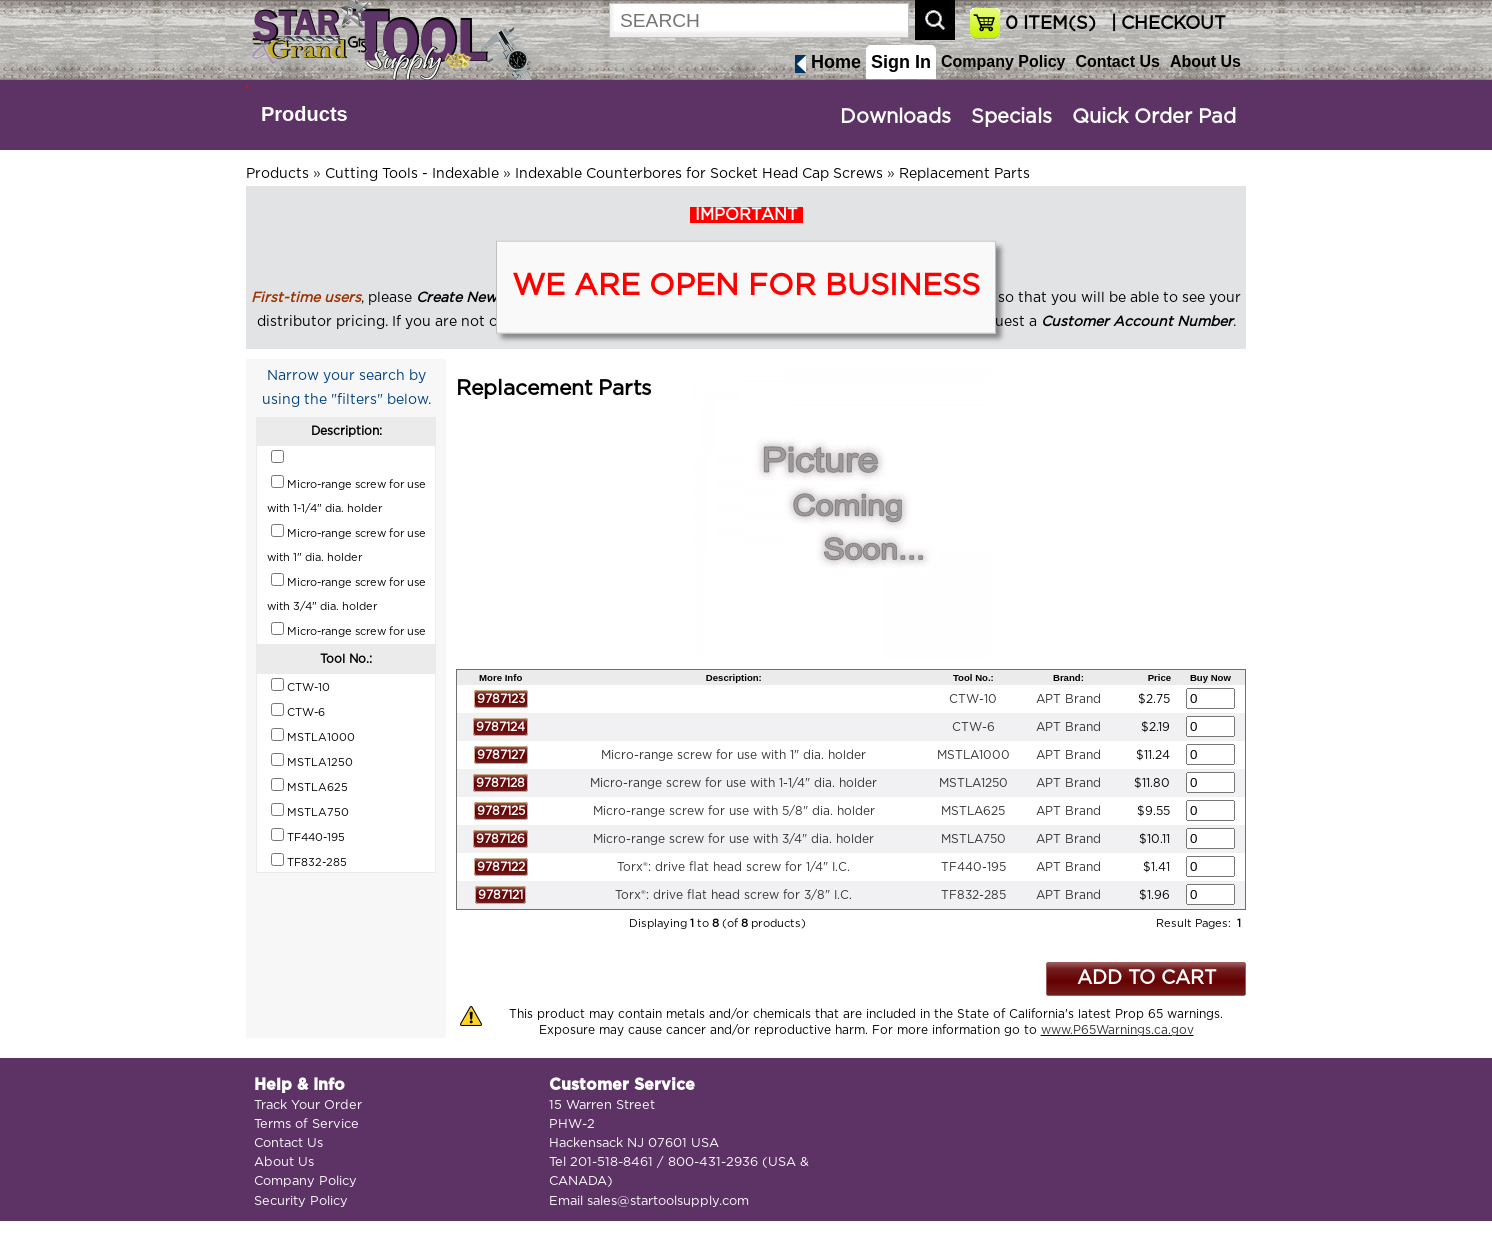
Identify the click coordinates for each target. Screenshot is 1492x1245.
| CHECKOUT (1166, 24)
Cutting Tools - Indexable (412, 174)
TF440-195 (973, 867)
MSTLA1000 (973, 755)
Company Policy (1003, 61)
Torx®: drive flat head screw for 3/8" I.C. (733, 895)
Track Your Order (308, 1105)
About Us (1205, 61)
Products (304, 114)
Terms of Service (306, 1124)
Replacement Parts (964, 174)
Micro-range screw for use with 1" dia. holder (733, 755)
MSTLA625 (973, 811)
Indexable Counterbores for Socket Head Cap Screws (699, 174)
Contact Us (1117, 61)
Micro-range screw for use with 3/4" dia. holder (733, 839)
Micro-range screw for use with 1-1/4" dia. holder (733, 783)
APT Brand (1068, 699)
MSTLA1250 (973, 783)
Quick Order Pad (1154, 117)
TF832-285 (973, 895)
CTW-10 (973, 699)
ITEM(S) (1050, 24)
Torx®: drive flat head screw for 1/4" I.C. (733, 867)
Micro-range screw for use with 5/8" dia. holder (734, 811)
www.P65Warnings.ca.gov (1117, 1030)
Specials (1011, 117)
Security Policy (301, 1201)
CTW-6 (973, 727)
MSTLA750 (973, 839)
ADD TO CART (1146, 978)
